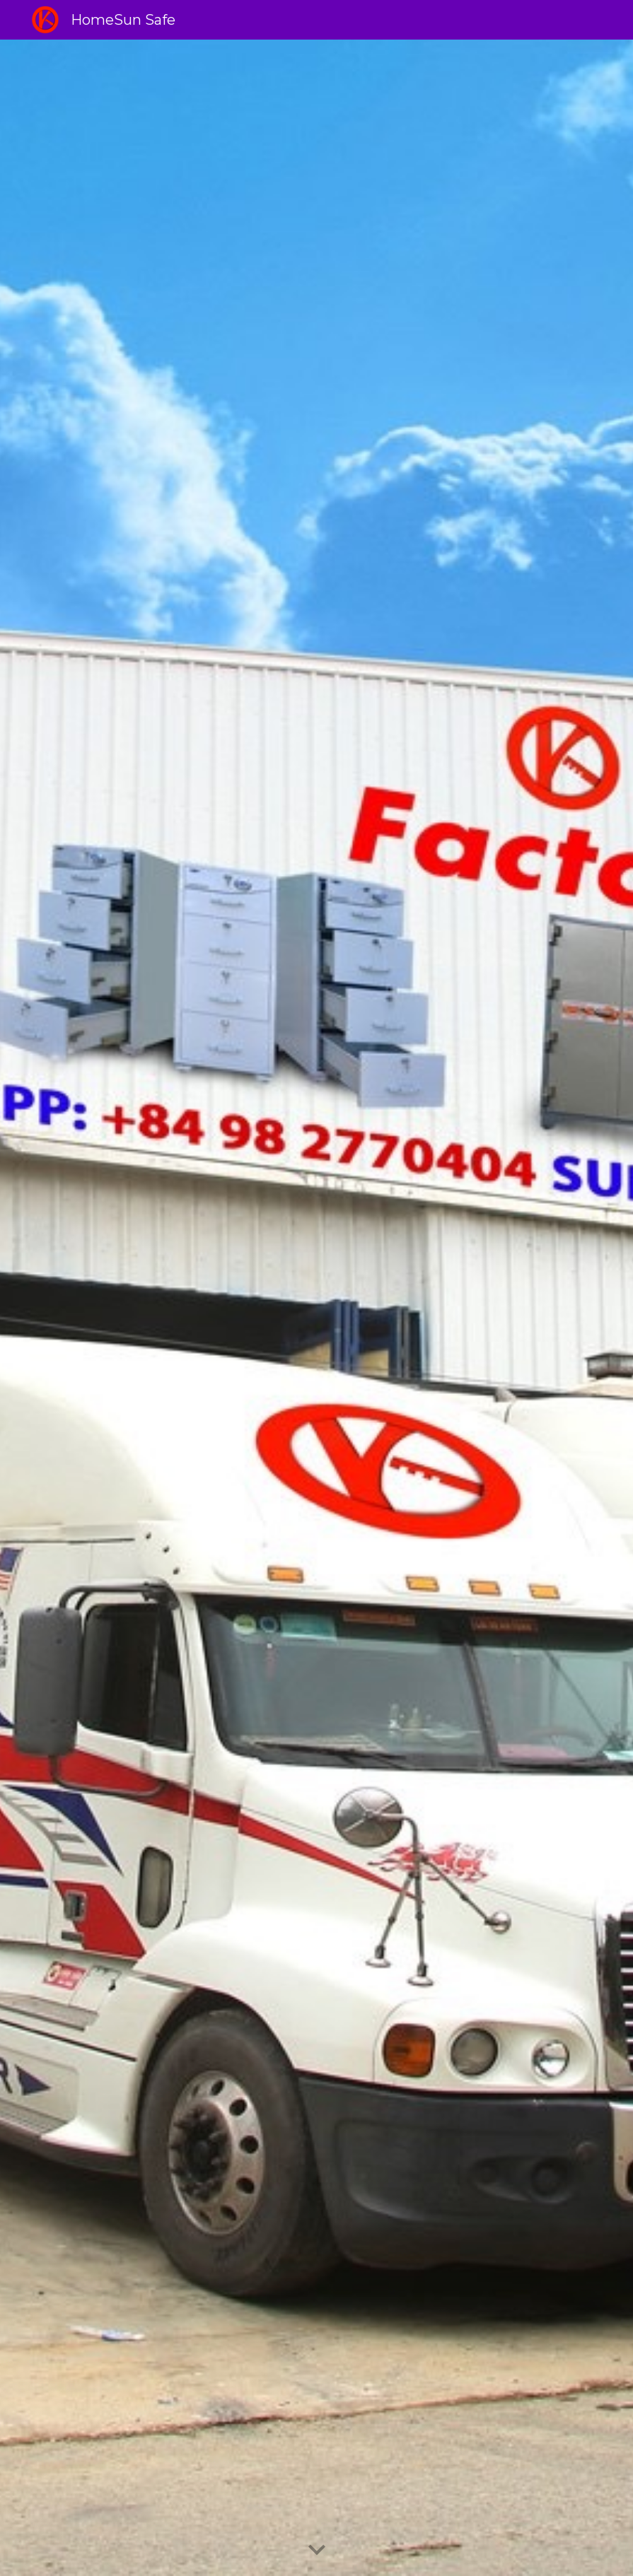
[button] (317, 2551)
